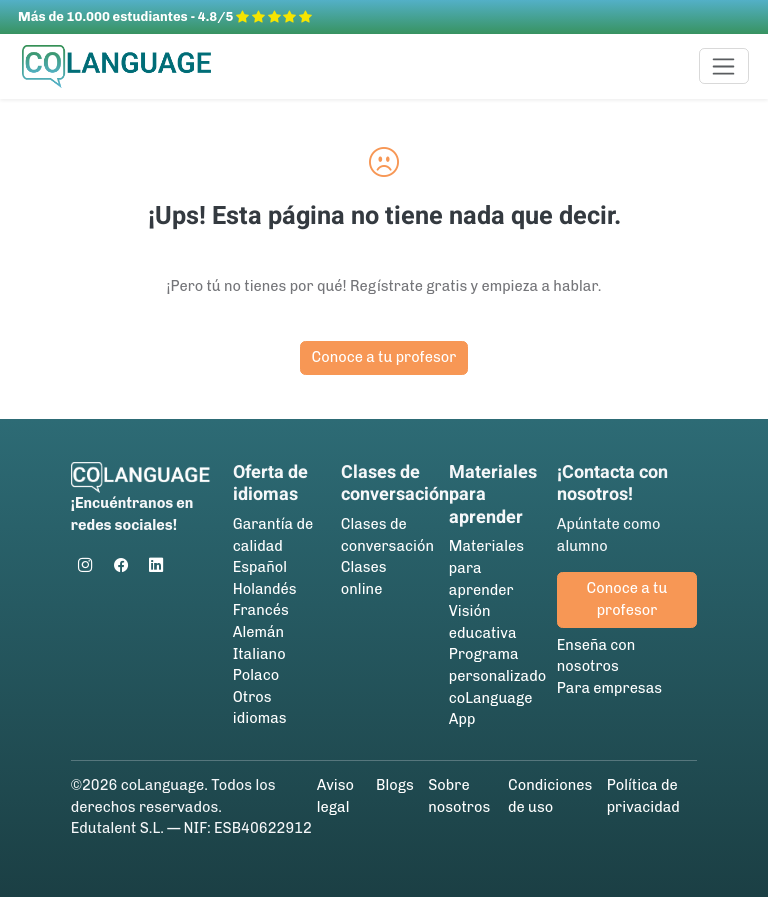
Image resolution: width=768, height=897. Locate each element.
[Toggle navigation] (724, 66)
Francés (261, 610)
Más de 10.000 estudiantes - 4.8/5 (165, 16)
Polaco (256, 675)
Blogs (395, 785)
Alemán (258, 632)
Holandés (265, 589)
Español (260, 567)
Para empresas (609, 688)
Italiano (259, 654)
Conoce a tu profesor (384, 357)
